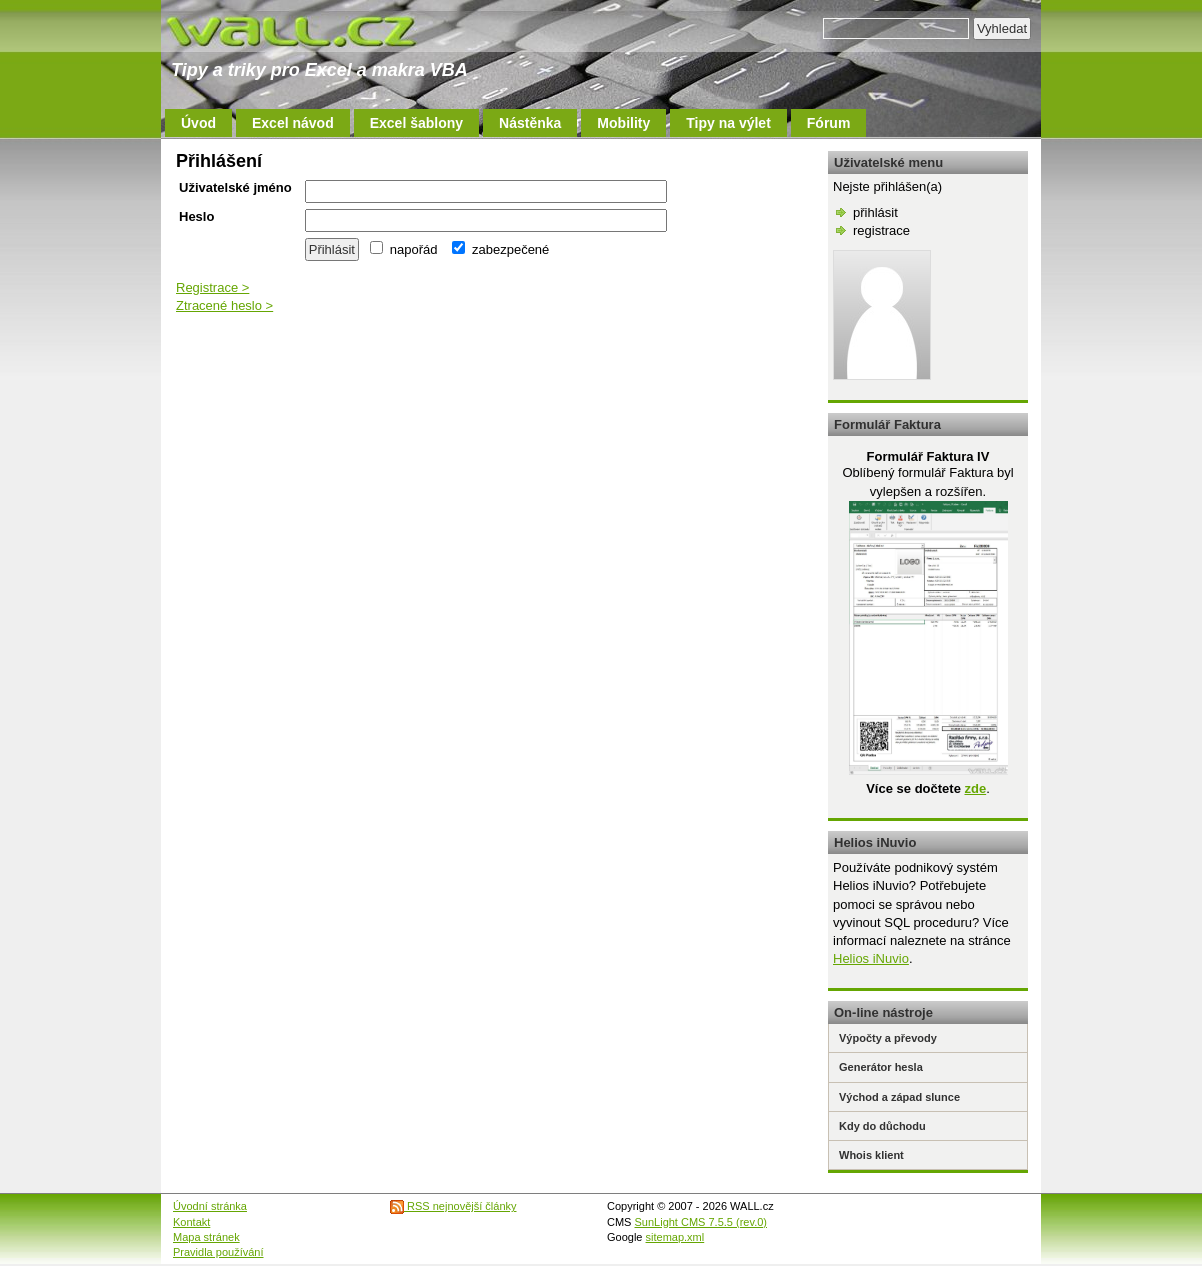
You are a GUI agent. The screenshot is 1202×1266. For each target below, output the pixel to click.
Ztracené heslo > (224, 305)
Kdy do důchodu (882, 1126)
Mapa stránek (206, 1237)
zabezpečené (500, 249)
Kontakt (191, 1222)
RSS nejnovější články (453, 1206)
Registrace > (212, 287)
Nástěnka (530, 123)
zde (975, 788)
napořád (403, 249)
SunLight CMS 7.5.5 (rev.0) (701, 1222)
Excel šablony (416, 123)
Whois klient (871, 1155)
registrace (881, 230)
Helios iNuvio (871, 958)
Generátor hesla (881, 1067)
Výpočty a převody (888, 1038)
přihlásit (875, 212)
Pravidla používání (218, 1252)
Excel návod (293, 123)
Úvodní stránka (210, 1206)
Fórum (829, 123)
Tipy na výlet (728, 123)
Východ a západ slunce (899, 1097)
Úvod (198, 123)
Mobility (623, 123)
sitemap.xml (675, 1237)
